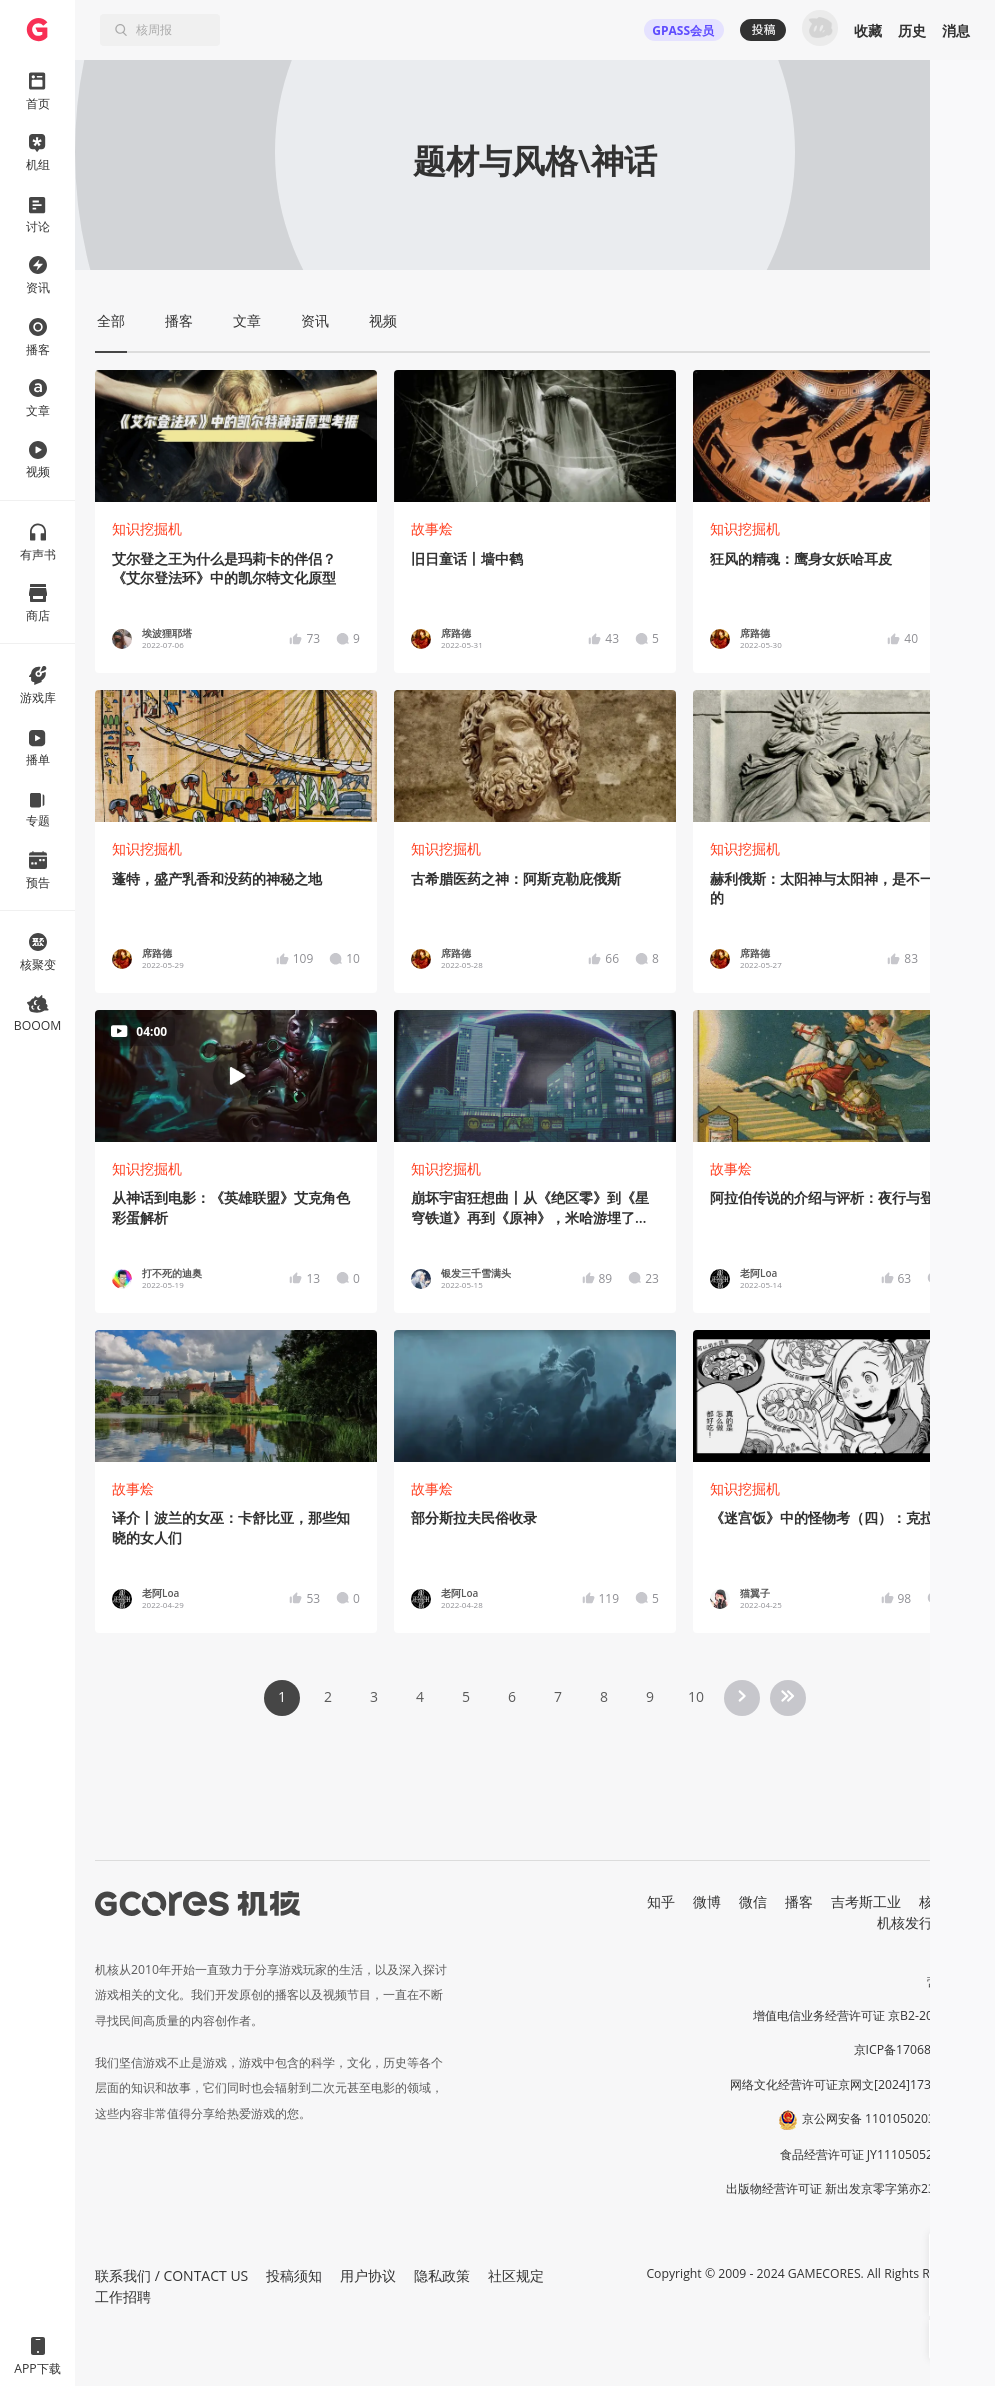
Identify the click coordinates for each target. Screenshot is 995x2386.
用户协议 (368, 2275)
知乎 (661, 1901)
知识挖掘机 (147, 528)
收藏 (868, 30)
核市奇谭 (947, 1901)
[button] (949, 2252)
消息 (956, 30)
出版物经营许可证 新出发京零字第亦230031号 (850, 2188)
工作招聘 (123, 2296)
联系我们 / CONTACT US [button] (171, 2275)
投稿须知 (294, 2275)
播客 (799, 1901)
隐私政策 (442, 2275)
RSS (963, 1922)
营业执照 (951, 1981)
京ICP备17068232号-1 (915, 2049)
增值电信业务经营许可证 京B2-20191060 (864, 2015)
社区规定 (516, 2275)
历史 (912, 30)
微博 (707, 1901)
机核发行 (905, 1922)
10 (696, 1696)
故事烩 (432, 528)
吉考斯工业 (866, 1901)
